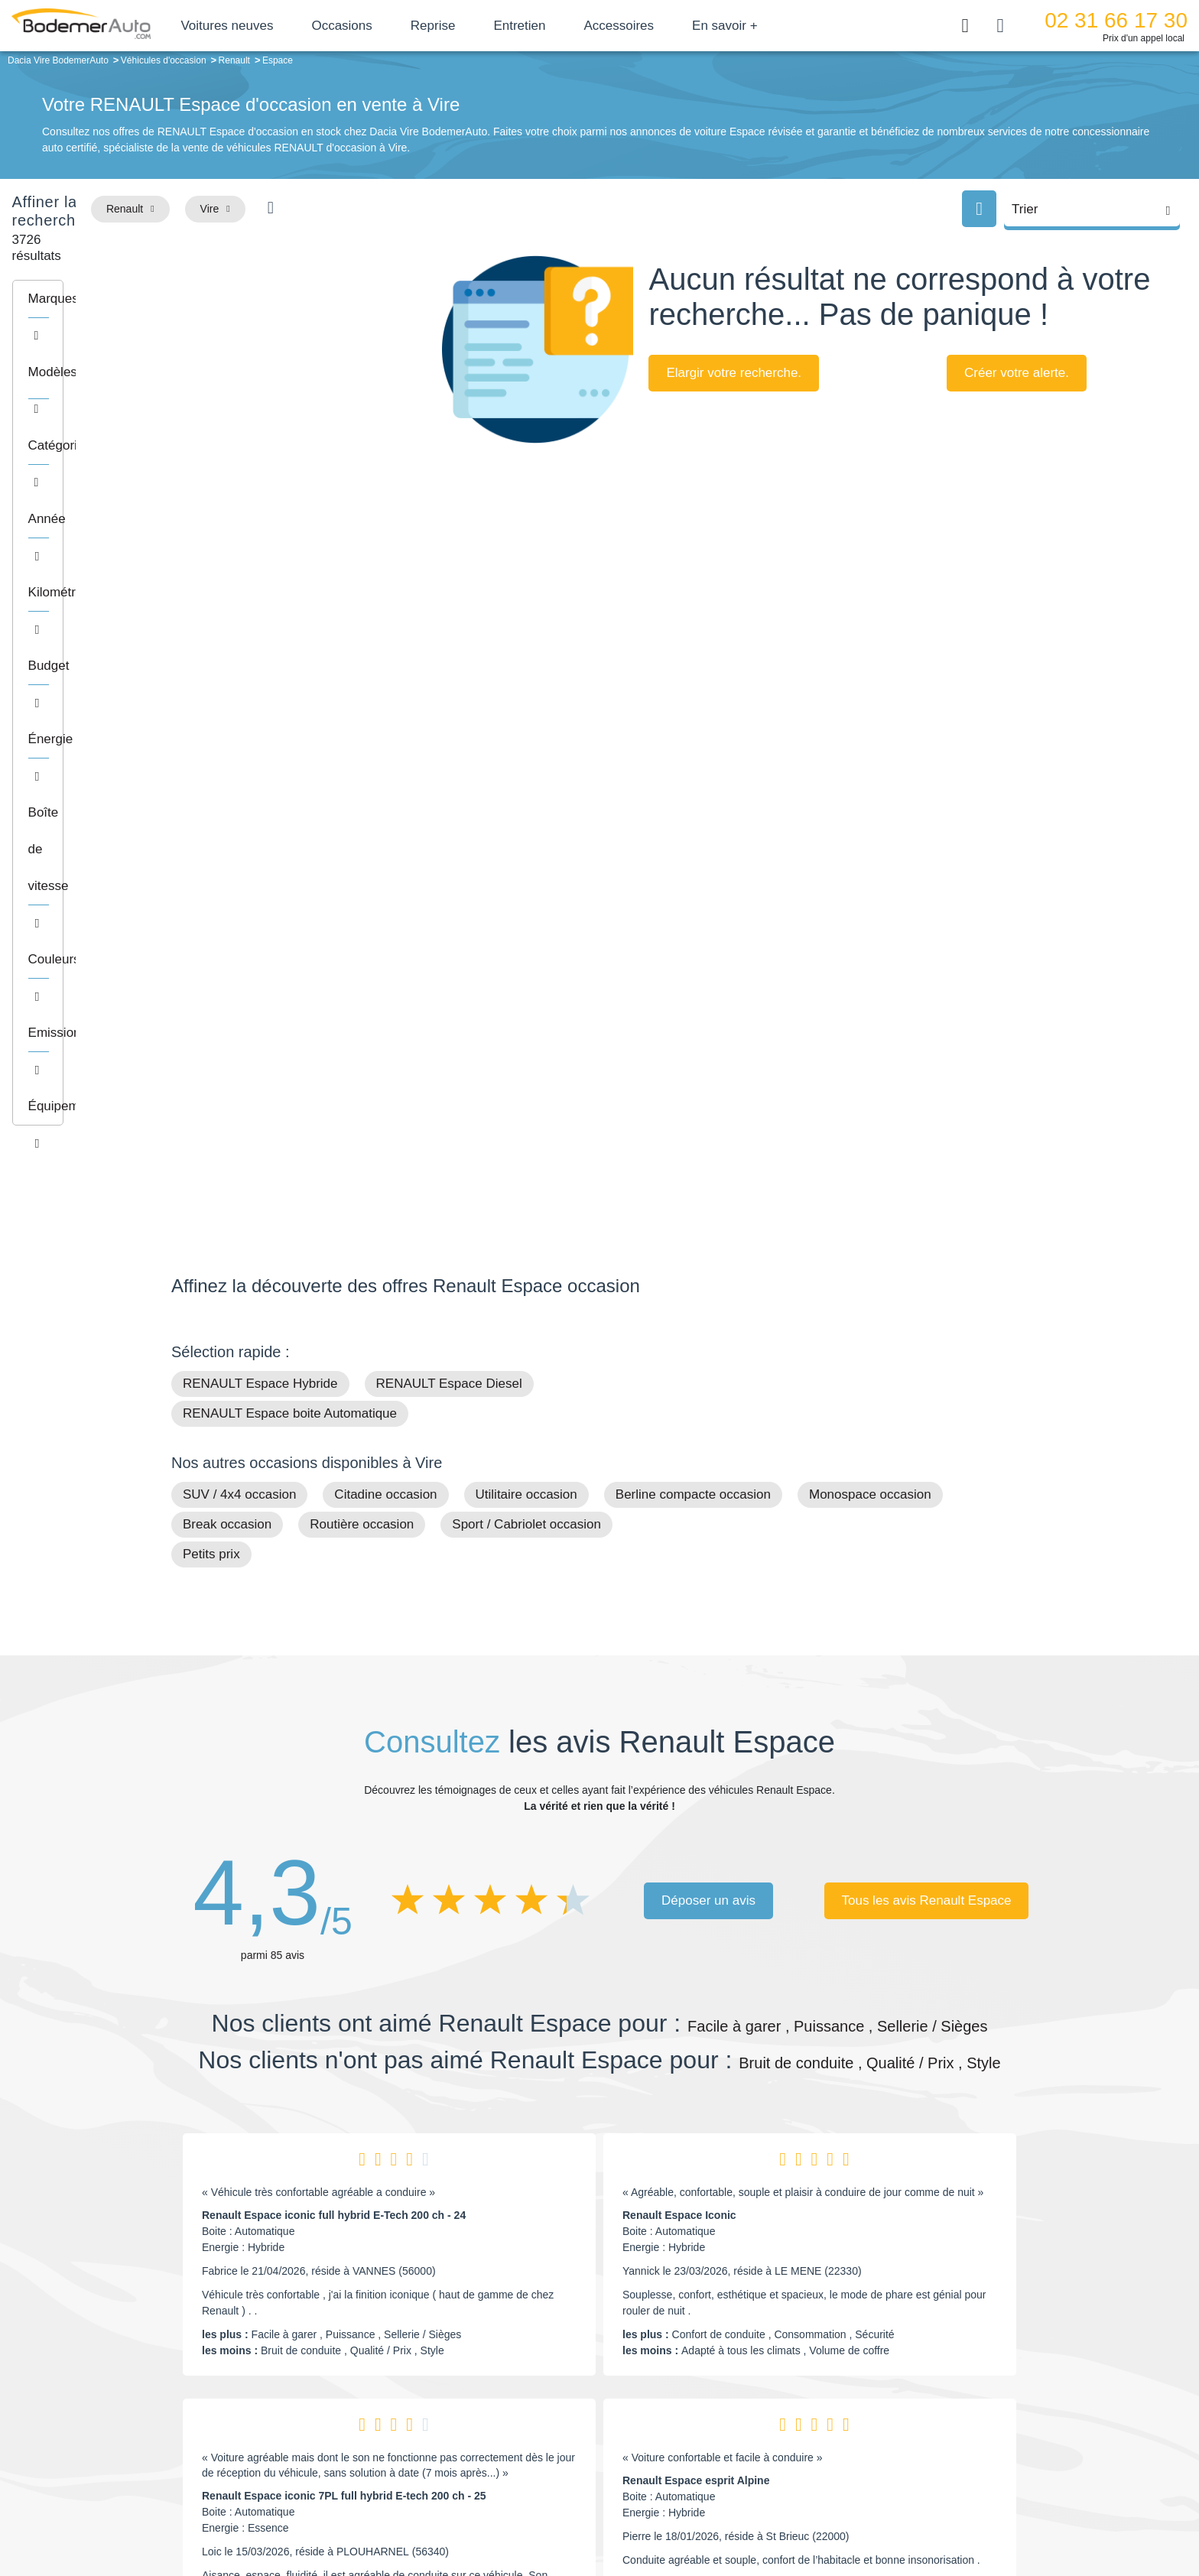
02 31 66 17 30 (1116, 20)
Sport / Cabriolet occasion (526, 1016)
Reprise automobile (905, 2397)
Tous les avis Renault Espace (926, 1391)
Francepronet (324, 2513)
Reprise (486, 25)
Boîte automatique (708, 2397)
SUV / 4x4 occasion (239, 986)
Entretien (574, 25)
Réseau (489, 2397)
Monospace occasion (870, 986)
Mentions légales (707, 2512)
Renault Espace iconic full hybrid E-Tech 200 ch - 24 (334, 1707)
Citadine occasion (385, 986)
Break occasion (227, 1016)
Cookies (771, 2512)
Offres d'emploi (506, 2443)
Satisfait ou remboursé (912, 2373)
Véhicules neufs (702, 2443)
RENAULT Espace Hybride (260, 875)
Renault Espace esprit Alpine (695, 1972)
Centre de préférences (611, 2512)
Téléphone (283, 2376)
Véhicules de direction (716, 2420)
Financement (502, 2420)
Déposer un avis (708, 1391)
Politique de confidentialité (856, 2512)
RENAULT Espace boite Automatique (290, 905)
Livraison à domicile (906, 2420)
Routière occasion (362, 1016)
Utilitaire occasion (526, 986)
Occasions (396, 25)
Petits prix (211, 1045)
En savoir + (779, 25)
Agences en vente (901, 2467)
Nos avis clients (216, 2405)
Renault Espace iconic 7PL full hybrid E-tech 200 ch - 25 (344, 1987)
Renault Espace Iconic (679, 1707)
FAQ (481, 2467)
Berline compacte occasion (693, 986)
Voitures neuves (281, 25)
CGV (933, 2512)
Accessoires (673, 25)
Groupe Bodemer (512, 2373)
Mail (198, 2376)
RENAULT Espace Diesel (449, 875)
